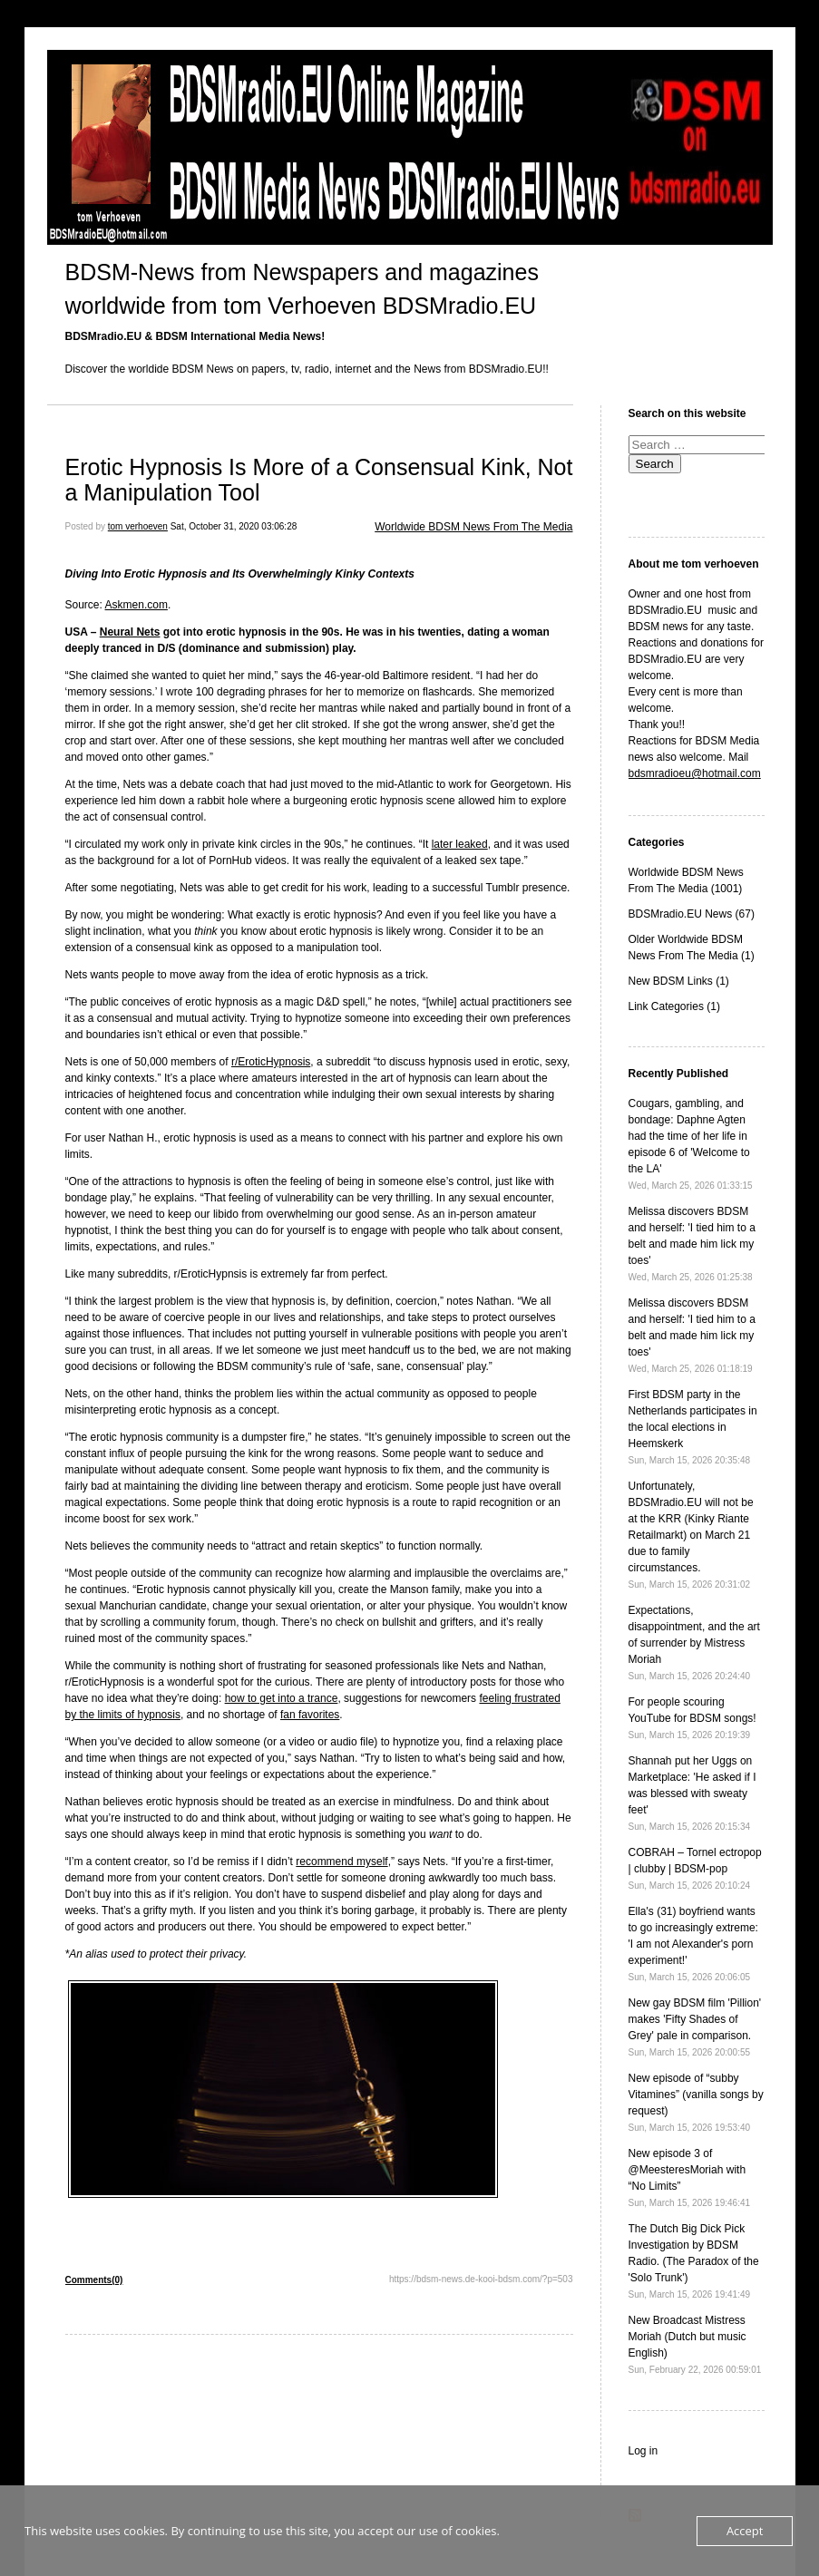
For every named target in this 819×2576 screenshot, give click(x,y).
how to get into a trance (281, 1698)
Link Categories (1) (674, 1006)
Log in (643, 2451)
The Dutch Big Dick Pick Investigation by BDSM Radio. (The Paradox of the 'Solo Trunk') (694, 2260)
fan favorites (309, 1714)
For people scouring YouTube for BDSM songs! (692, 1718)
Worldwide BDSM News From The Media (473, 526)
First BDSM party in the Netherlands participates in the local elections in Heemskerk (693, 1426)
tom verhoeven (138, 526)
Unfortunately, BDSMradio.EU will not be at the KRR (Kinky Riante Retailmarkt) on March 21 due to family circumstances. (691, 1534)
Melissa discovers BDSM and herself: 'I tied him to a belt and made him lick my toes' (692, 1243)
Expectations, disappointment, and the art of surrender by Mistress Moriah (694, 1642)
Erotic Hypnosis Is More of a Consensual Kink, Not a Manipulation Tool (319, 479)
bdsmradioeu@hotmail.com (695, 773)
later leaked (460, 844)
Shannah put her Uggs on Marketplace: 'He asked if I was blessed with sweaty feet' (692, 1793)
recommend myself (341, 1861)
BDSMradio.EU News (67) (692, 914)
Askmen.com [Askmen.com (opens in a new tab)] (136, 604)
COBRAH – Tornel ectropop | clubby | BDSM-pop (695, 1868)
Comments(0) (94, 2280)
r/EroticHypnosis (270, 1061)
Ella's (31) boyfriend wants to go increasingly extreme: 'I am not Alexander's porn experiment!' (693, 1943)
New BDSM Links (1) (679, 981)
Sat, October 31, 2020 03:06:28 (234, 526)
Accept (745, 2531)
